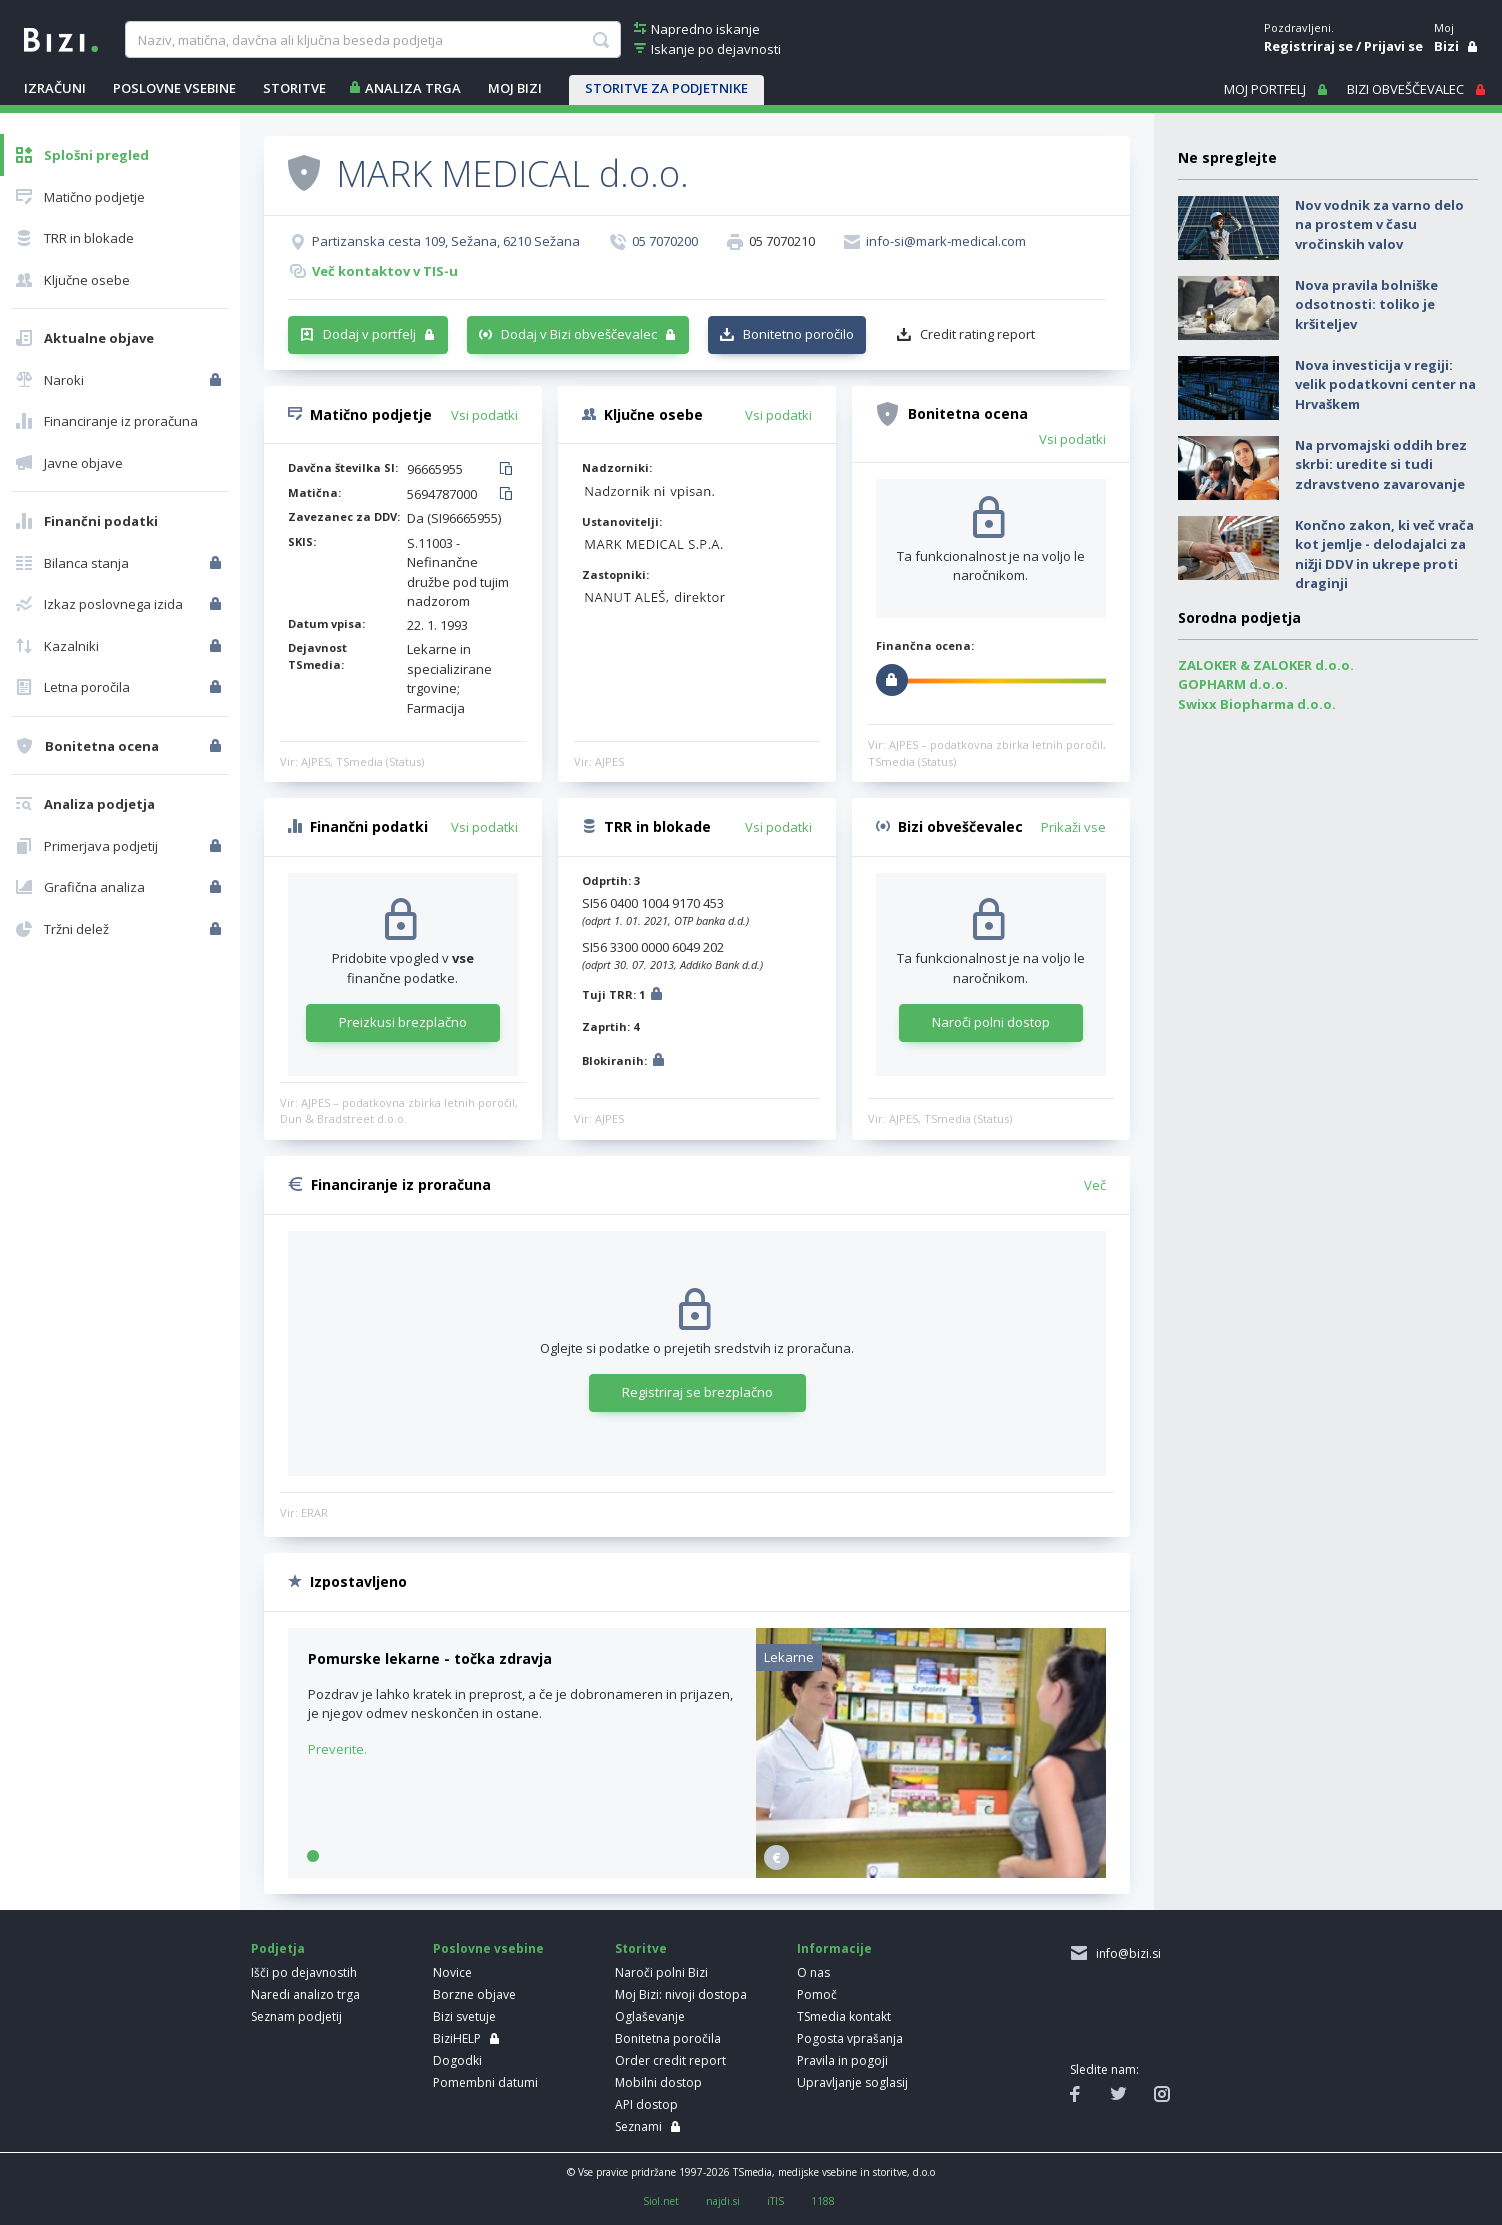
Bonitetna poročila (668, 2038)
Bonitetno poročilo (798, 334)
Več (1095, 1185)
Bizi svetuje (464, 2016)
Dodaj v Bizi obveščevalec (579, 334)
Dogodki (457, 2060)
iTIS (775, 2201)
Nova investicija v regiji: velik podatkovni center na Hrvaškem (1385, 384)
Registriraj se (1308, 46)
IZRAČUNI (55, 88)
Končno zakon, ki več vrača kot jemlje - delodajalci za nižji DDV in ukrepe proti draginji (1384, 554)
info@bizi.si (1125, 1953)
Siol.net (661, 2201)
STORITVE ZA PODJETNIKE (666, 88)
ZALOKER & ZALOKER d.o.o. (1266, 665)
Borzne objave (474, 1994)
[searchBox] (373, 40)
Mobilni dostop (658, 2082)
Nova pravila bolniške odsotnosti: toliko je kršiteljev (1366, 304)
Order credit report (670, 2060)
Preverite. (337, 1749)
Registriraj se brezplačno (697, 1392)
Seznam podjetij (296, 2016)
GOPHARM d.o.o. (1233, 684)
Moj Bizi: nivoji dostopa (681, 1994)
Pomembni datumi (485, 2082)
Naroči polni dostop (991, 1022)
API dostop (646, 2104)
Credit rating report (977, 334)
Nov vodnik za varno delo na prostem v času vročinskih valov (1379, 224)
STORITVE (294, 88)
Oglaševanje (650, 2016)
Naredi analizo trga (305, 1994)
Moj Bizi (515, 88)
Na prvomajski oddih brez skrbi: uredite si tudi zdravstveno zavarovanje (1381, 464)
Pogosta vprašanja (850, 2038)
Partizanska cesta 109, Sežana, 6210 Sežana (446, 241)
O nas (813, 1972)
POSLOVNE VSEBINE (174, 88)
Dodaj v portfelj (369, 334)
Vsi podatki (484, 415)
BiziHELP (457, 2038)
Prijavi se (1393, 46)
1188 (823, 2201)
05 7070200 (665, 241)
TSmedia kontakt (844, 2016)
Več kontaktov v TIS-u (385, 271)
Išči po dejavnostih (304, 1972)
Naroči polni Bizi (661, 1972)
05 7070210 (782, 241)
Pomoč (817, 1994)
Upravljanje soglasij (852, 2082)
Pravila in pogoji (842, 2060)
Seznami (638, 2126)
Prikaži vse (1073, 827)
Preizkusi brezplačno (403, 1022)
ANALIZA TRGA (413, 88)
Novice (452, 1972)
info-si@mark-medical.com (946, 241)
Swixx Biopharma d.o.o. (1257, 704)
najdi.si (723, 2201)
